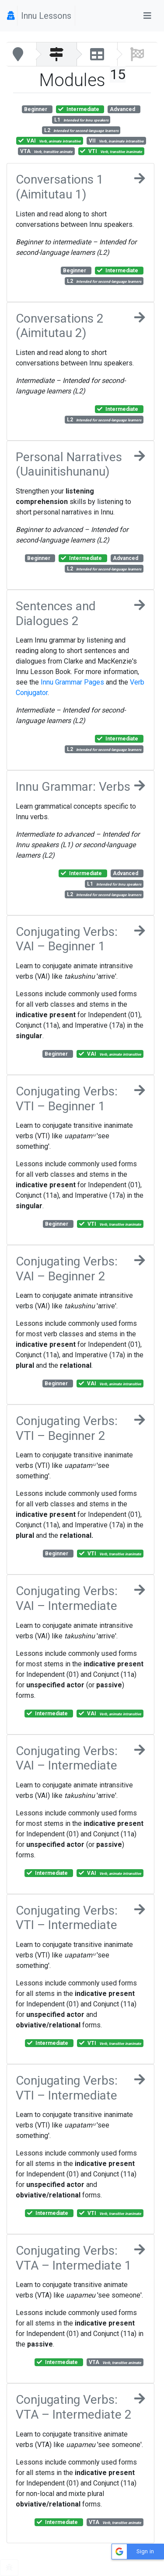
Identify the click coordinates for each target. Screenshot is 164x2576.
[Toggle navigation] (147, 15)
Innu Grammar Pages (72, 682)
